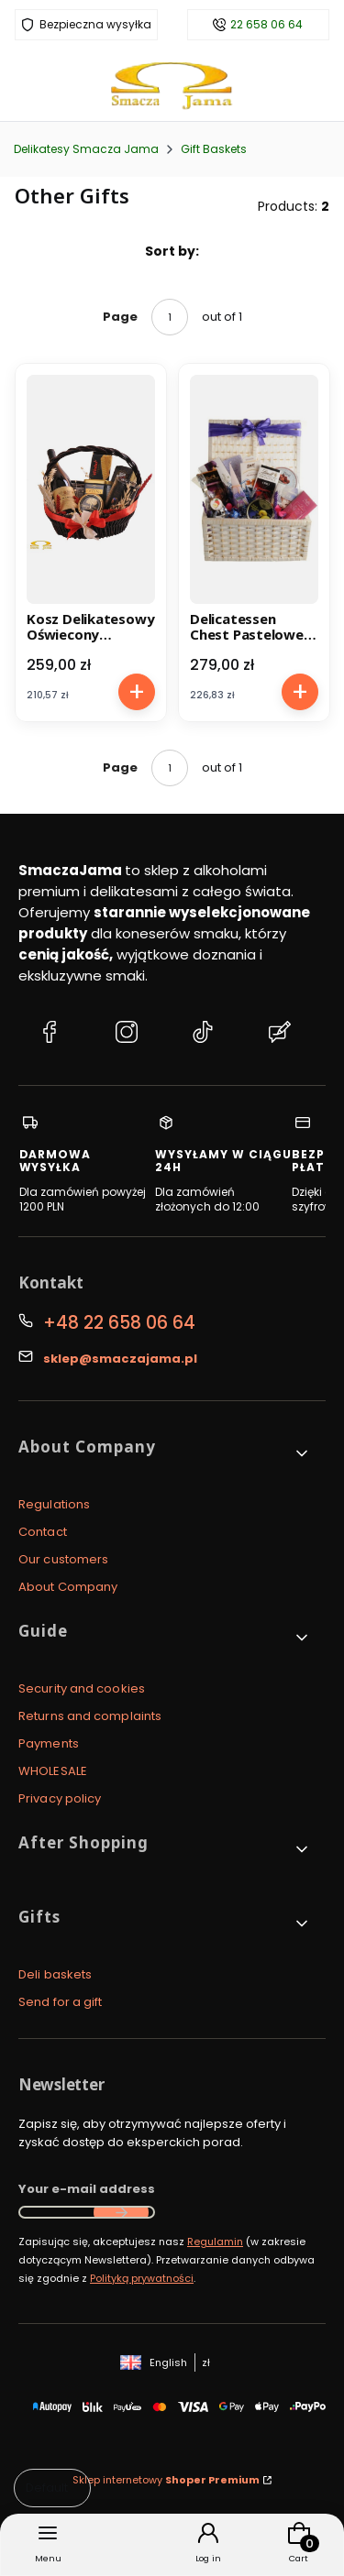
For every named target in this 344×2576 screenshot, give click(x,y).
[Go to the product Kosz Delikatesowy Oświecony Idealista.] (91, 489)
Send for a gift (60, 2002)
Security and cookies (81, 1688)
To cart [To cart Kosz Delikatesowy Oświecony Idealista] (136, 692)
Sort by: (172, 251)
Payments (48, 1743)
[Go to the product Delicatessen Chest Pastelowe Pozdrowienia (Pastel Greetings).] (254, 489)
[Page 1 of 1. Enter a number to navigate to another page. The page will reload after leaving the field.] (169, 317)
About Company (67, 1586)
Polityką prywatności (142, 2278)
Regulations (54, 1504)
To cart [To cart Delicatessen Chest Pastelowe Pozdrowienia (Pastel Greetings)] (299, 692)
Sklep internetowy (166, 2479)
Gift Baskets (214, 149)
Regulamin (215, 2241)
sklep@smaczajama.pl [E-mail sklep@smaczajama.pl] (120, 1358)
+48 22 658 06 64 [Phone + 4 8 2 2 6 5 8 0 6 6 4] (119, 1322)
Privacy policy (59, 1798)
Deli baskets (55, 1974)
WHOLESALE (52, 1771)
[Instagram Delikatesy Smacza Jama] (127, 1034)
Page (120, 316)
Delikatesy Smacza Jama (86, 149)
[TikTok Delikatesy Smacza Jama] (203, 1034)
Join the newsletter (121, 2212)
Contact (42, 1531)
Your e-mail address (86, 2189)
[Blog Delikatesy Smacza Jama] (280, 1034)
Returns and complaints (89, 1716)
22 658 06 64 (266, 24)
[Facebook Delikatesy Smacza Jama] (50, 1034)
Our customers (63, 1559)
